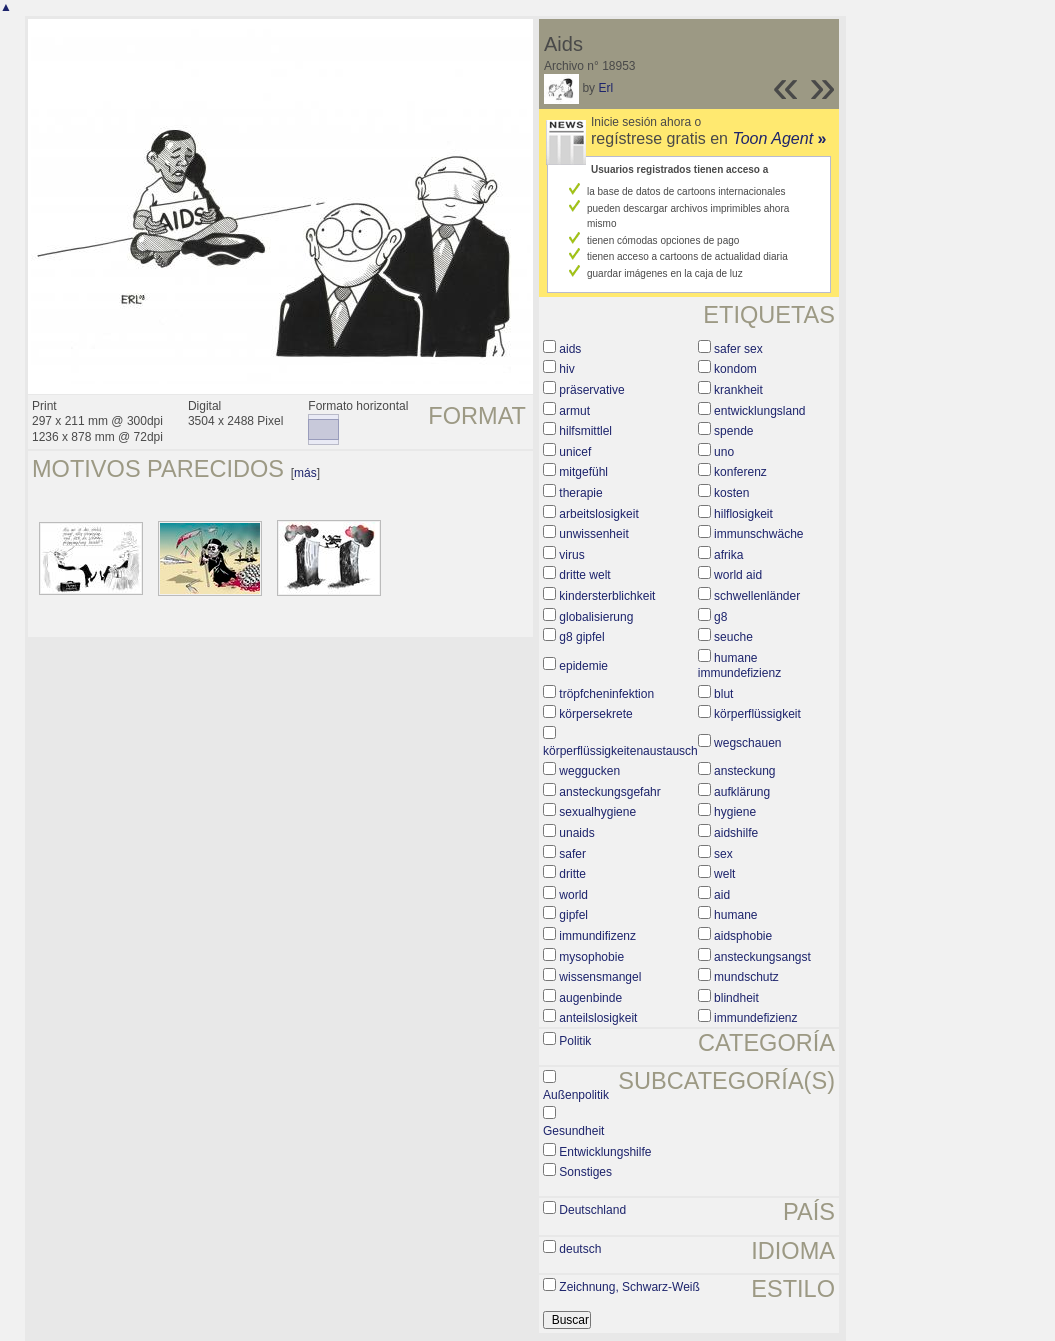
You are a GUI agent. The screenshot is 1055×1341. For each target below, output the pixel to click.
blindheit (736, 998)
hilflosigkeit (743, 514)
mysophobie (591, 957)
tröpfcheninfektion (606, 694)
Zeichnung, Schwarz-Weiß (629, 1287)
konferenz (740, 472)
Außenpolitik (576, 1095)
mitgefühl (583, 472)
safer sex (738, 349)
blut (723, 694)
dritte (572, 874)
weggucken (589, 771)
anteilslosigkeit (598, 1018)
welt (724, 874)
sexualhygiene (597, 812)
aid (722, 895)
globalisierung (596, 617)
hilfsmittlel (585, 431)
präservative (591, 390)
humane (735, 915)
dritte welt (584, 575)
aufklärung (742, 792)
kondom (735, 369)
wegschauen (747, 743)
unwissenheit (593, 534)
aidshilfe (736, 833)
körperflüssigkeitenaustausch (620, 751)
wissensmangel (600, 977)
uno (724, 452)
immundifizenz (597, 936)
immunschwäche (758, 534)
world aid (738, 575)
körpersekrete (595, 714)
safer (572, 854)
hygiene (735, 812)
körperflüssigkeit (757, 714)
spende (733, 431)
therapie (580, 493)
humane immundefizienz (739, 666)
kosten (731, 493)
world (573, 895)
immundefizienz (755, 1018)
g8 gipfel (581, 637)
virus (571, 555)
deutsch (580, 1249)
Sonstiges (585, 1172)
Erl (605, 88)
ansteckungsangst (762, 957)
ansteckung (744, 771)
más (305, 473)
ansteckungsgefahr (609, 792)
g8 (720, 617)
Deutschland (592, 1210)
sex (723, 854)
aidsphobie (743, 936)
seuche (733, 637)
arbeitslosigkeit (598, 514)
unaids (576, 833)
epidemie (583, 666)
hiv (566, 369)
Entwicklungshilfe (605, 1152)
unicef (575, 452)
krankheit (738, 390)
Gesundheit (573, 1131)
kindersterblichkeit (607, 596)
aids (570, 349)
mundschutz (746, 977)
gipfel (573, 915)
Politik (575, 1041)
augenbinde (590, 998)
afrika (728, 555)
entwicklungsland (759, 411)
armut (574, 411)
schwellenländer (757, 596)
